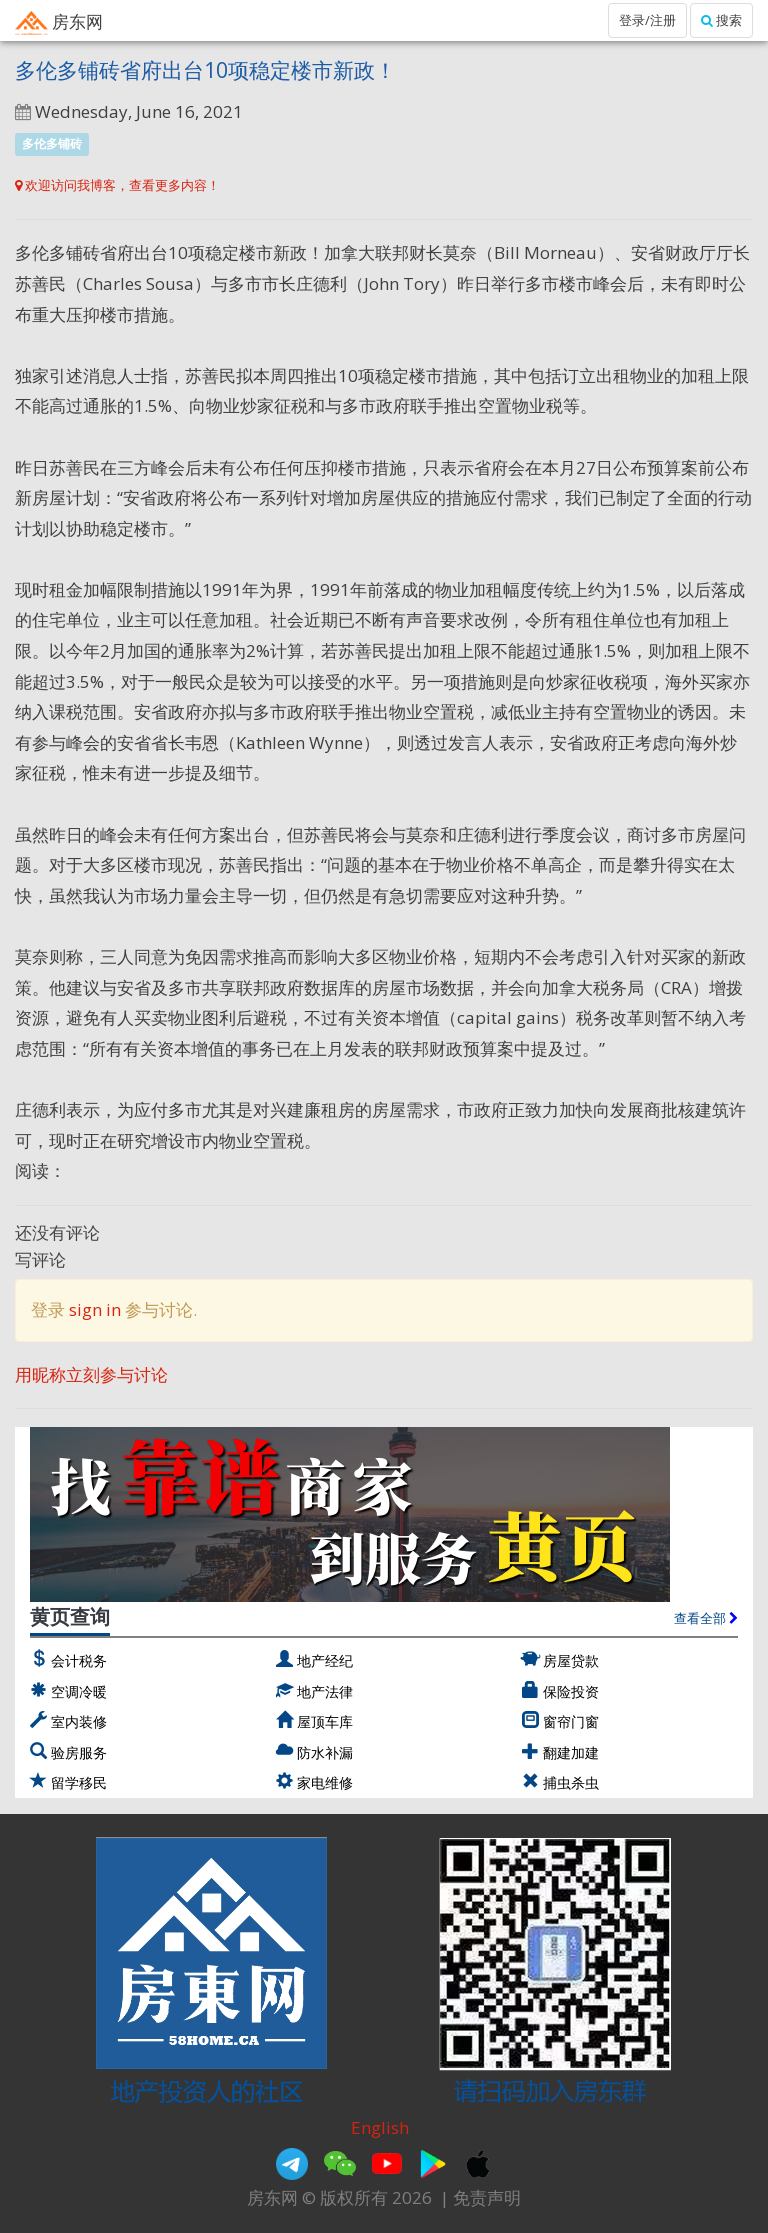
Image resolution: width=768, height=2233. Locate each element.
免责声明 (487, 2197)
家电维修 (325, 1782)
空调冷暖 (79, 1691)
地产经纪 (325, 1660)
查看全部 (706, 1618)
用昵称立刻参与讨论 (91, 1374)
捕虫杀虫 (571, 1782)
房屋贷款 (571, 1660)
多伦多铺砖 (52, 143)
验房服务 (79, 1752)
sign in (95, 1309)
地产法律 (325, 1691)
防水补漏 (325, 1752)
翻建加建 (571, 1752)
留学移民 (79, 1782)
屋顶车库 (325, 1721)
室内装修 (79, 1721)
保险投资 (571, 1691)
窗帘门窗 (571, 1721)
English (380, 2127)
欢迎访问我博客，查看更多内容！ (117, 185)
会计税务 (79, 1660)
